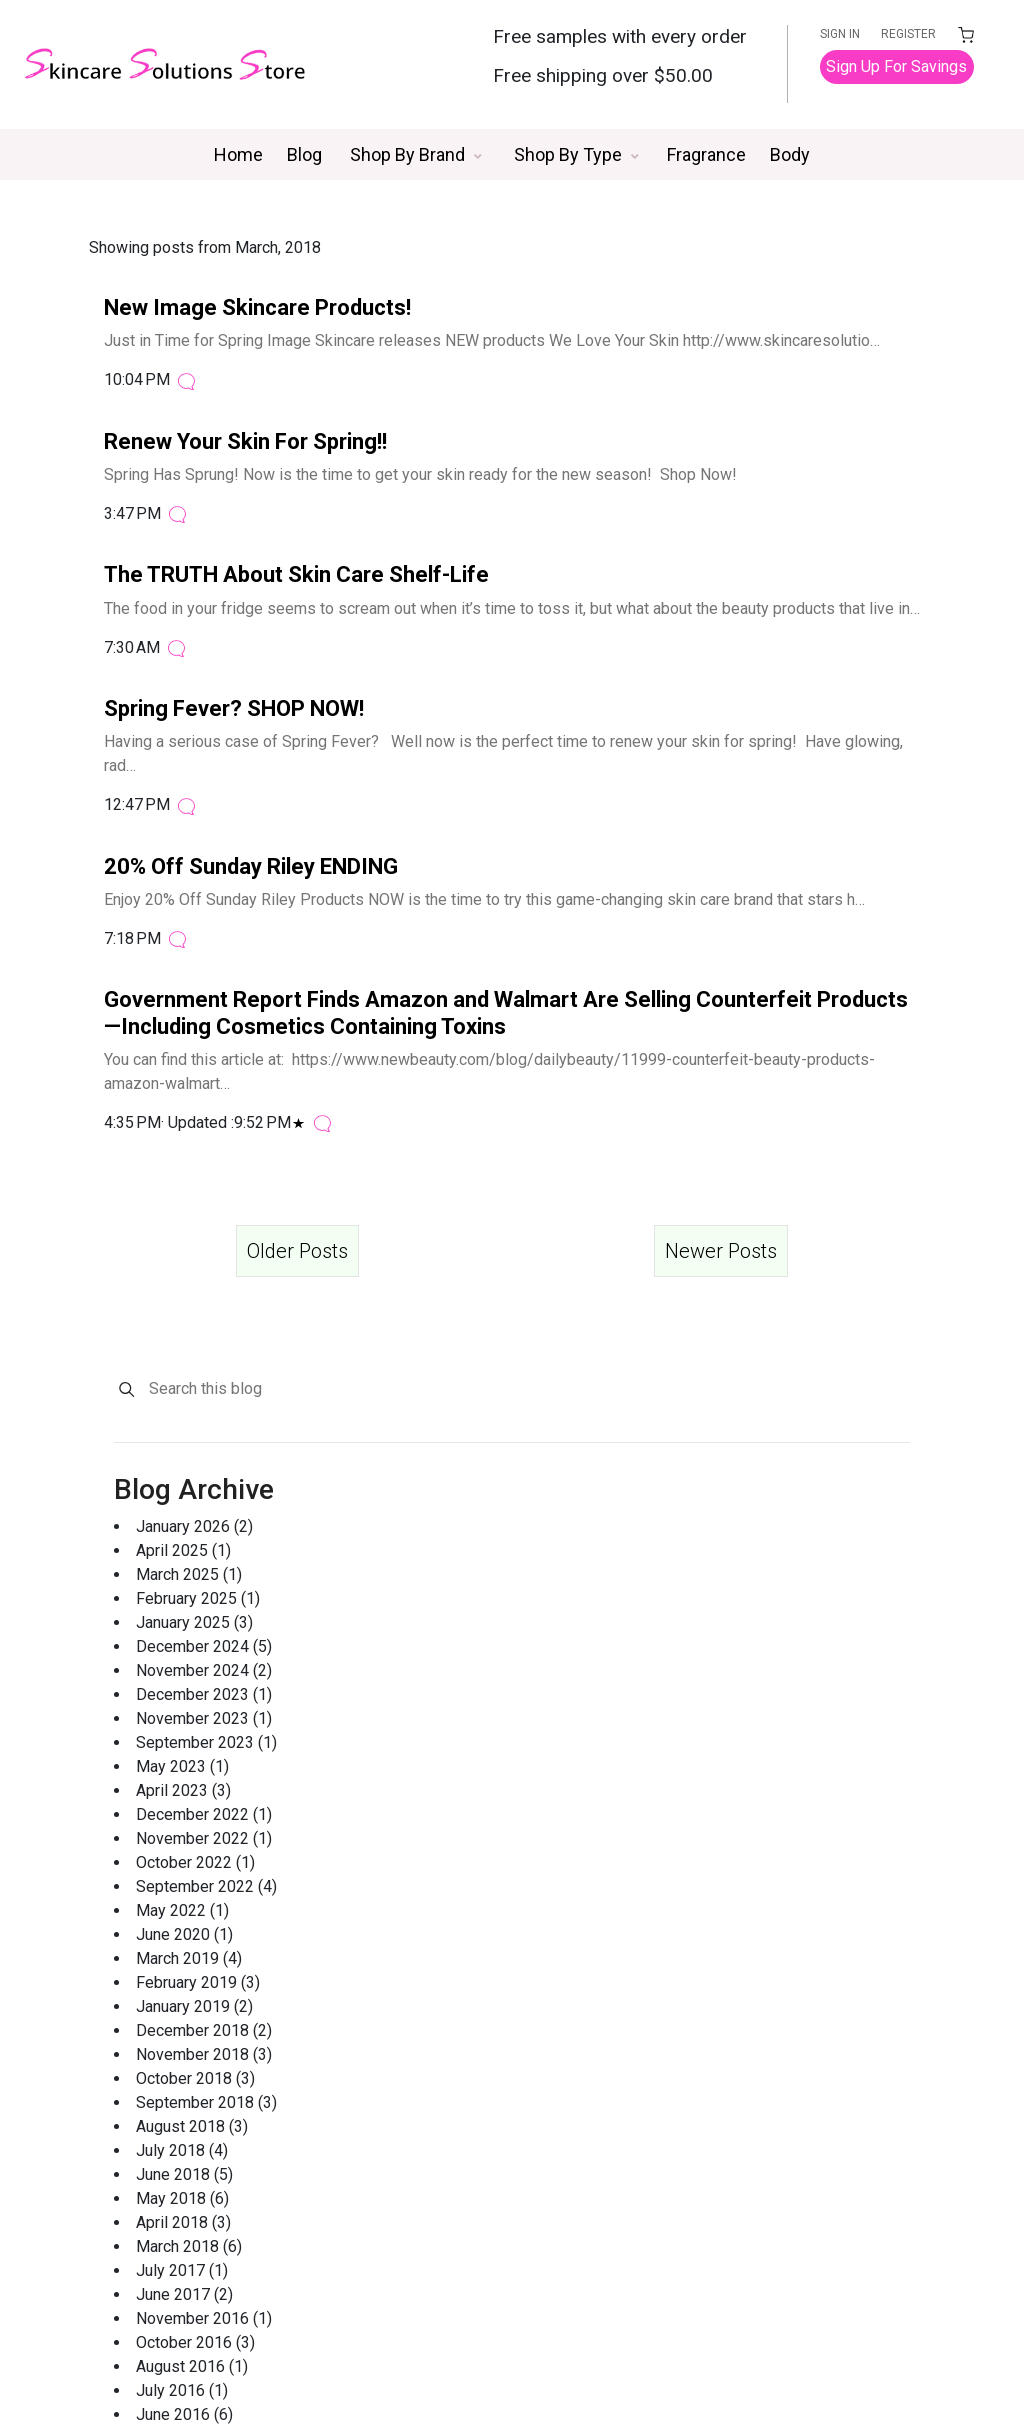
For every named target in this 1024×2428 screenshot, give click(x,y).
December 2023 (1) (204, 1694)
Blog (304, 154)
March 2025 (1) (189, 1574)
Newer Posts (721, 1251)
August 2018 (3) (192, 2126)
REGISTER (910, 34)
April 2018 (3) (183, 2222)
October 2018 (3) (195, 2078)
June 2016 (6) (184, 2414)
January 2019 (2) (194, 2006)
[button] (416, 154)
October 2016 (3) (195, 2342)
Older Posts (297, 1251)
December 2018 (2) (204, 2030)
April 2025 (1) (183, 1550)
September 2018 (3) (206, 2102)
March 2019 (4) (189, 1958)
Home (238, 154)
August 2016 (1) (192, 2366)
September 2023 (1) (206, 1742)
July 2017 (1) (182, 2270)
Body (790, 154)
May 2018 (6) (182, 2198)
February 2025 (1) (198, 1598)
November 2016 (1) (204, 2318)
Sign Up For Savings (898, 66)
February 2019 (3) (198, 1982)
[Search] (126, 1389)
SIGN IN (843, 34)
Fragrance (706, 154)
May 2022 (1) (182, 1910)
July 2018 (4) (182, 2150)
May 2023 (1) (182, 1766)
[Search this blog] (528, 1389)
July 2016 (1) (182, 2390)
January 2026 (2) (194, 1526)
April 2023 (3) (183, 1790)
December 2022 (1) (204, 1814)
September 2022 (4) (206, 1886)
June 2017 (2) (184, 2294)
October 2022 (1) (195, 1862)
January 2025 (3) (194, 1622)
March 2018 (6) (189, 2246)
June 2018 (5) (184, 2174)
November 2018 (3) (204, 2054)
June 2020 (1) (184, 1934)
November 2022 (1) (204, 1838)
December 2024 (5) (204, 1646)
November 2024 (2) (204, 1670)
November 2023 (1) (204, 1718)
